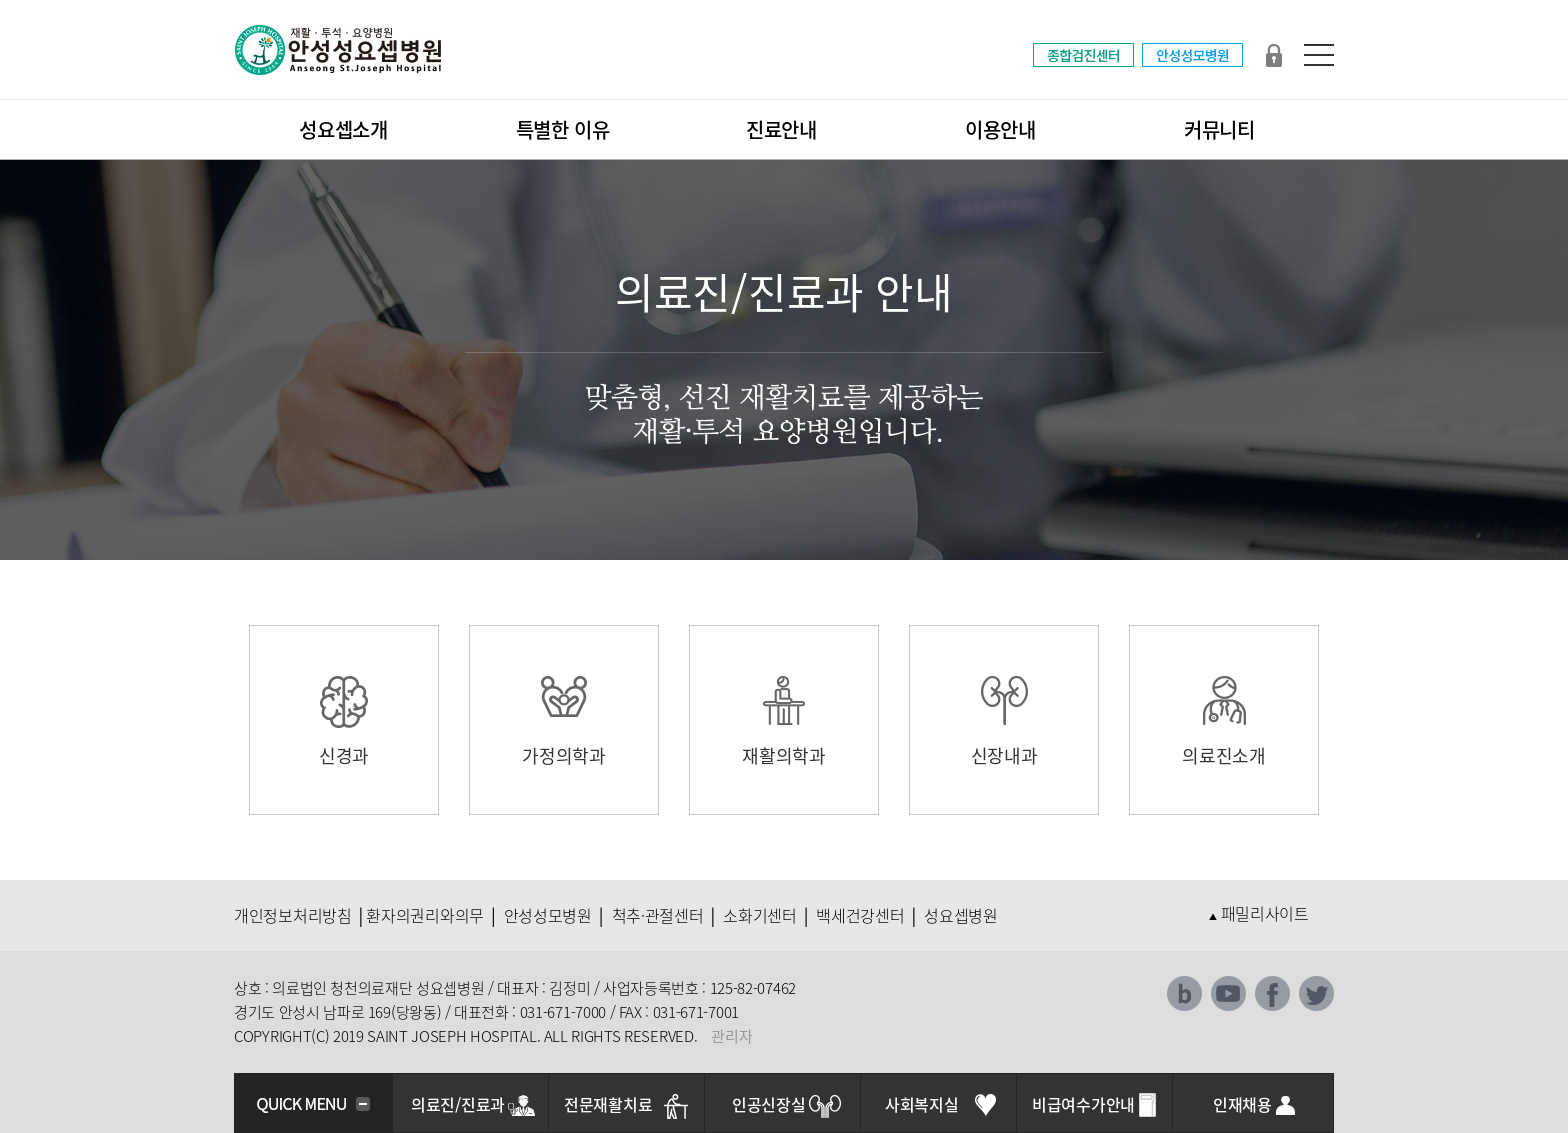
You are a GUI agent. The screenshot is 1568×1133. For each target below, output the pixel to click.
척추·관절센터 (658, 915)
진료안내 (781, 129)
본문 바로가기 (0, 0)
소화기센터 (760, 915)
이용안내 (1000, 129)
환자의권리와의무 (425, 915)
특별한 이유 (563, 129)
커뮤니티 (1219, 129)
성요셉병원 (961, 915)
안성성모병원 (548, 915)
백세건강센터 (860, 915)
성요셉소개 (343, 129)
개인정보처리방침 (293, 915)
